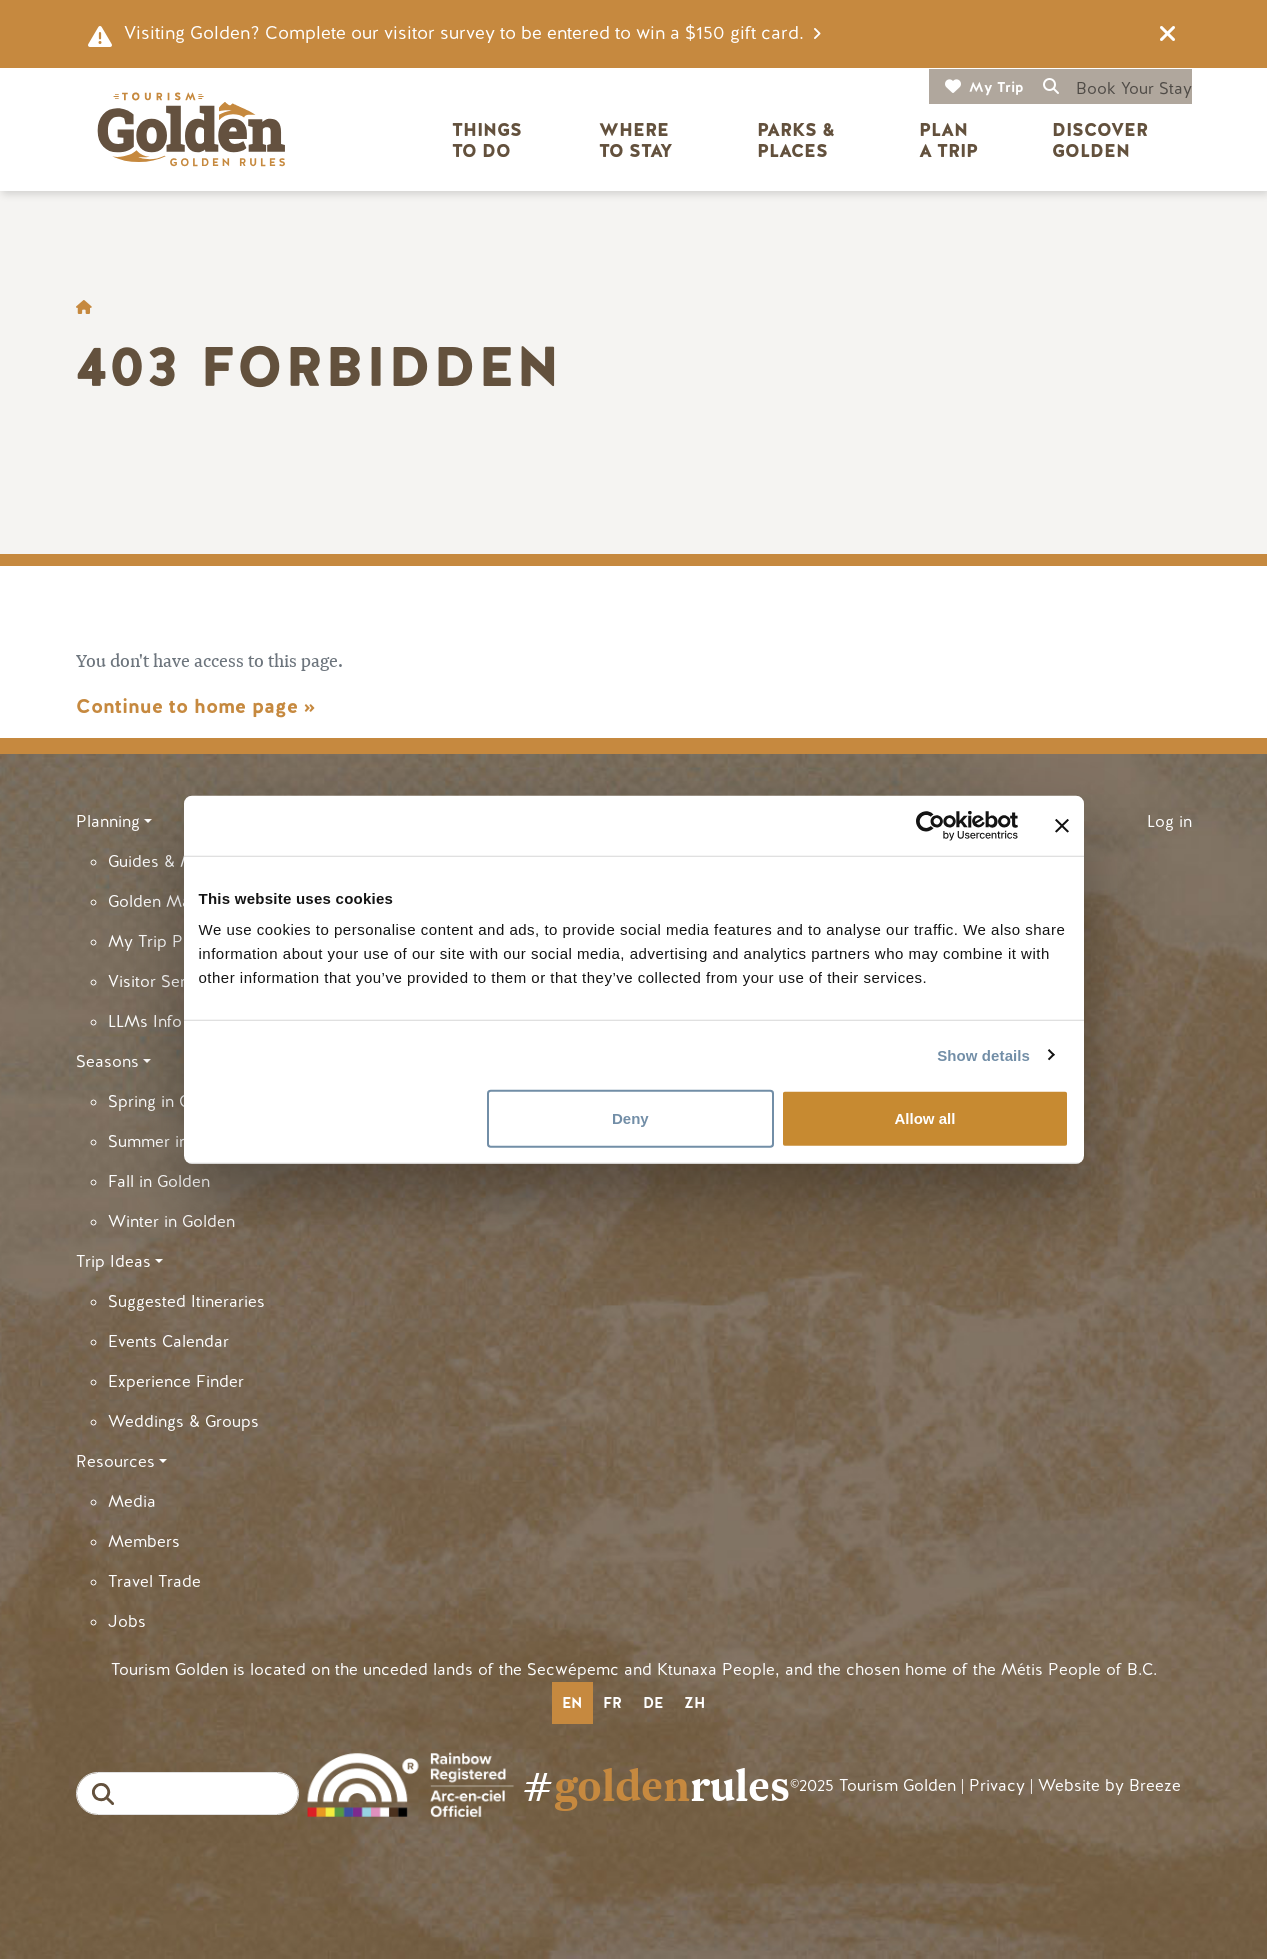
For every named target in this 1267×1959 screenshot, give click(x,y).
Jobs (127, 1621)
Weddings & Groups (183, 1421)
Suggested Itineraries (186, 1301)
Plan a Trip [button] (948, 140)
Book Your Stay (1134, 88)
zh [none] (694, 1703)
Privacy (997, 1785)
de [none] (653, 1703)
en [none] (572, 1703)
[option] (613, 1703)
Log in (1169, 821)
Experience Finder (176, 1381)
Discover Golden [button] (1102, 140)
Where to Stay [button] (636, 140)
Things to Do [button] (489, 140)
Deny (630, 1118)
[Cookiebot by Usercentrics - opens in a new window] (930, 825)
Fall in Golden (159, 1181)
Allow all (925, 1118)
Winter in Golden (171, 1221)
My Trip (996, 87)
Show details (983, 1054)
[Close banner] (1062, 825)
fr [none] (612, 1703)
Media (132, 1501)
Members (144, 1541)
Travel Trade (154, 1581)
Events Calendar (168, 1341)
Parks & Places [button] (798, 140)
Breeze (1155, 1785)
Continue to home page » (195, 706)
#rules (656, 1785)
